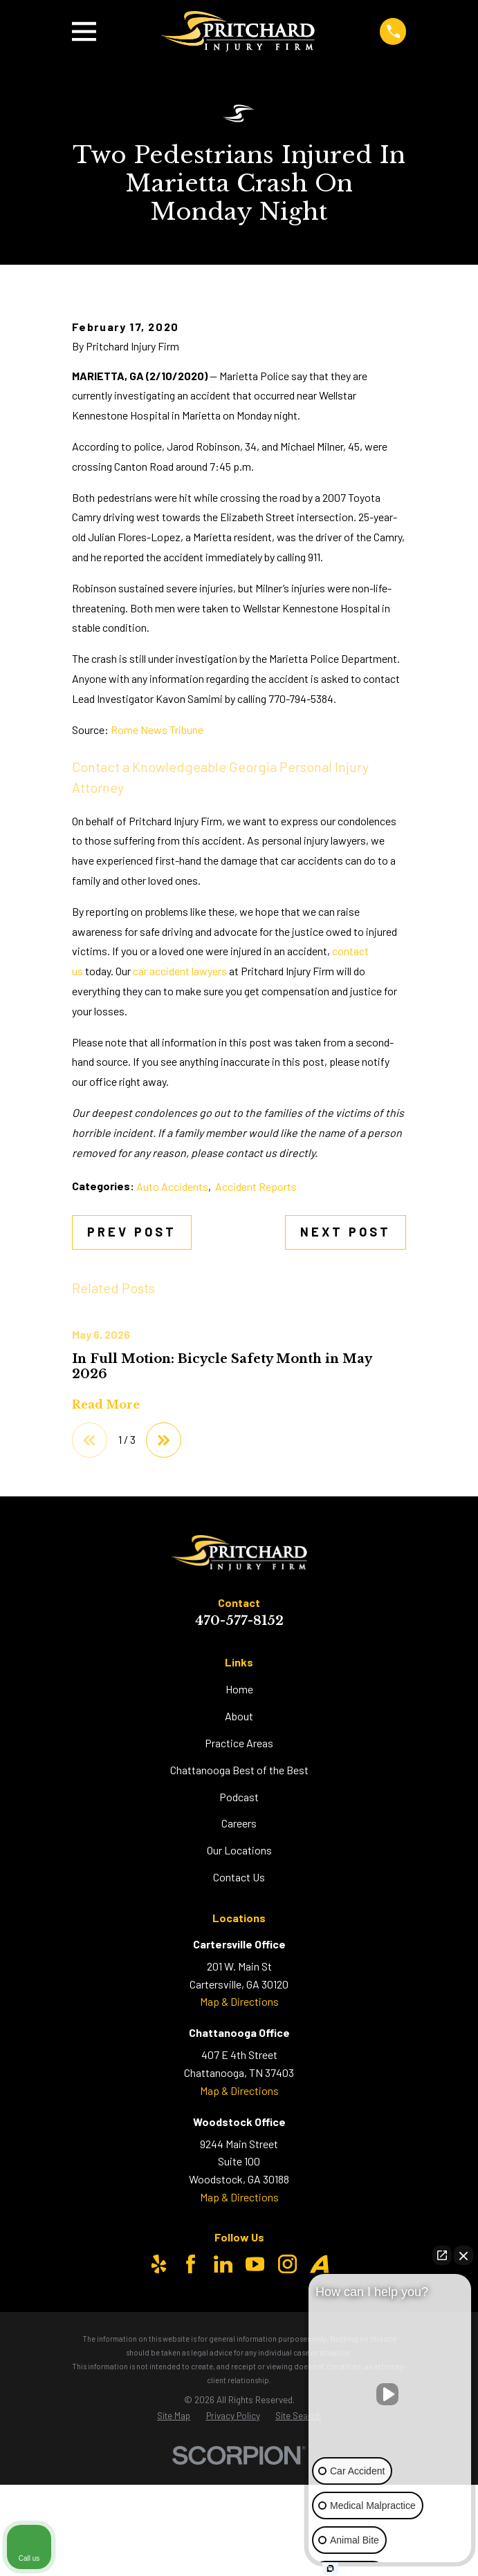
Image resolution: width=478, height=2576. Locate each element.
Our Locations (239, 2004)
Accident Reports (256, 1339)
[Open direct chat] (442, 2255)
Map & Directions (239, 2155)
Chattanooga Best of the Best (239, 1923)
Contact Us (239, 2031)
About (239, 1869)
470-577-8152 (239, 1775)
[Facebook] (190, 2418)
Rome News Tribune (157, 883)
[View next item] (165, 1594)
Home (239, 1842)
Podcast (239, 1950)
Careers (239, 1977)
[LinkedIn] (223, 2418)
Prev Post (131, 1385)
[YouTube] (255, 2418)
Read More (106, 1558)
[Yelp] (158, 2418)
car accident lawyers (180, 1124)
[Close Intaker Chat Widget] (463, 2255)
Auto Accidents (172, 1339)
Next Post (345, 1385)
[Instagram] (287, 2418)
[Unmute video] (390, 2394)
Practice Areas (239, 1896)
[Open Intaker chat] (330, 2568)
